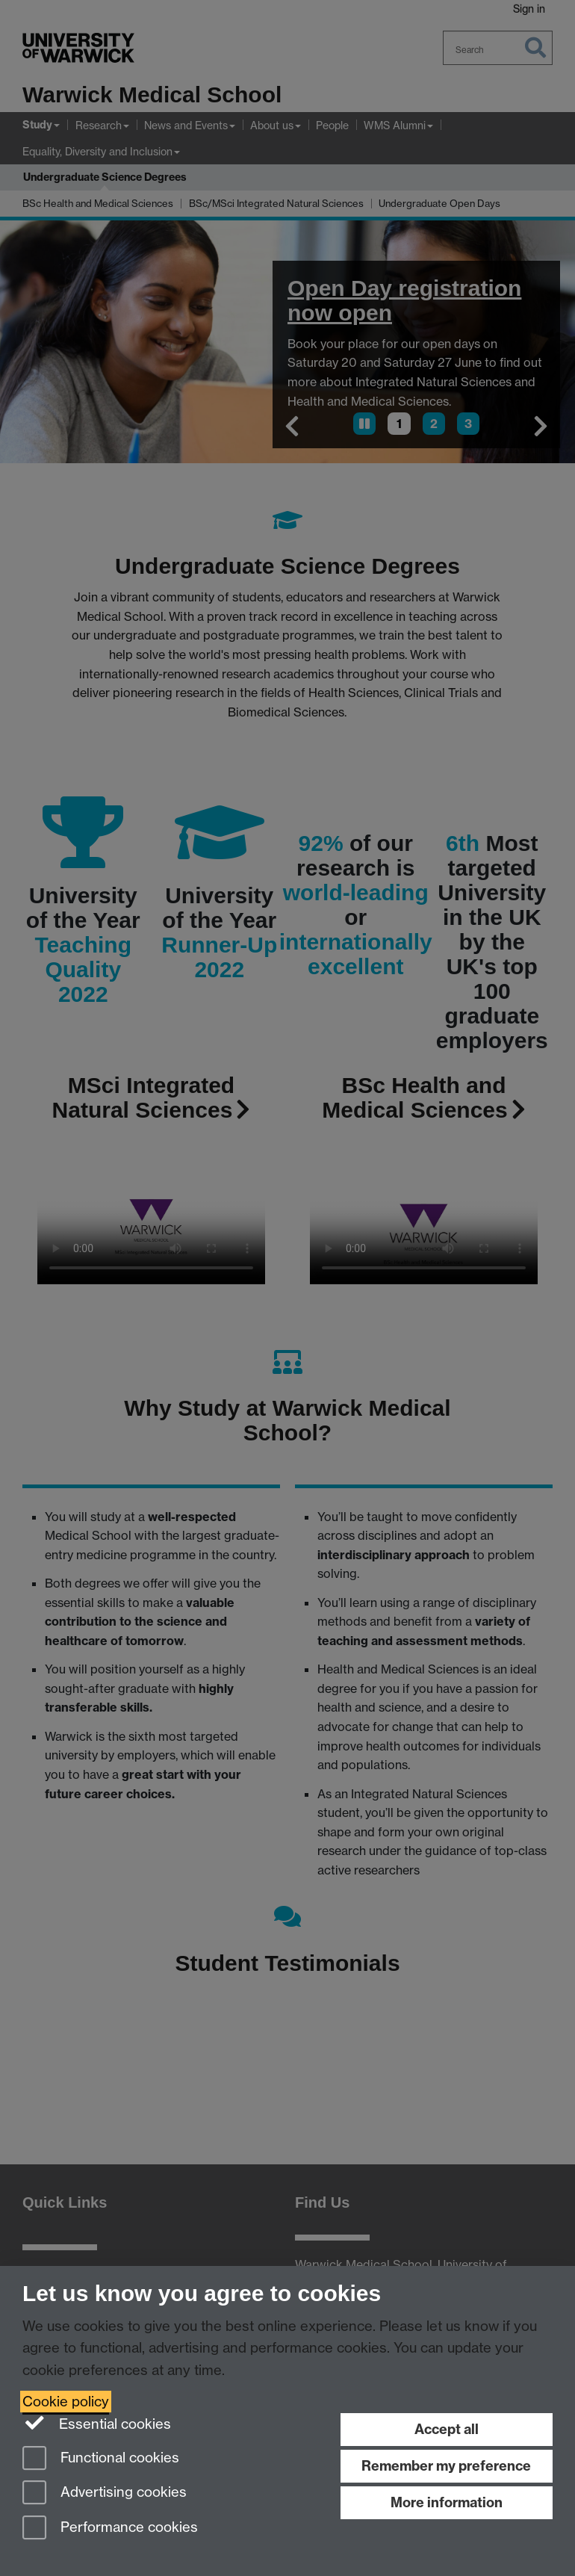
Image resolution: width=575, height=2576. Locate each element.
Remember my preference (446, 2465)
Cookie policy (65, 2401)
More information (447, 2502)
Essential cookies (96, 2423)
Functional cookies (100, 2459)
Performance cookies (110, 2528)
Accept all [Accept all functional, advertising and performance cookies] (446, 2429)
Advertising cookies (104, 2493)
